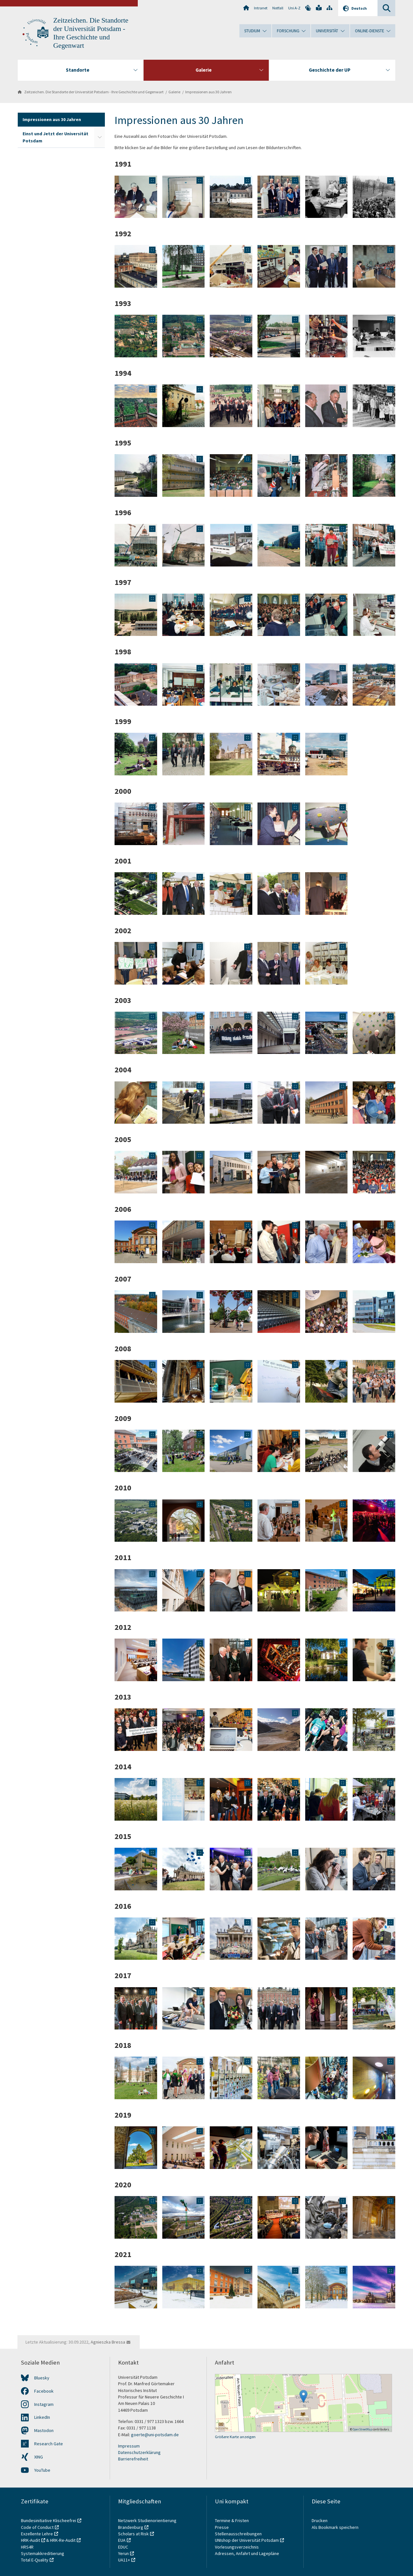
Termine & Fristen (232, 2520)
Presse (222, 2527)
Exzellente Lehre (37, 2534)
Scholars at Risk (133, 2534)
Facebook (44, 2391)
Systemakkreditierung (42, 2553)
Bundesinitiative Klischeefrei (48, 2520)
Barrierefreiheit (133, 2459)
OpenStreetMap (362, 2429)
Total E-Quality (34, 2560)
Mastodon (44, 2430)
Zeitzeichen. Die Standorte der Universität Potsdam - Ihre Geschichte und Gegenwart (94, 91)
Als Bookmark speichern (335, 2527)
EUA (122, 2540)
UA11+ (124, 2560)
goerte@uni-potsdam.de (155, 2435)
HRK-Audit (30, 2540)
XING (38, 2457)
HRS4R (27, 2547)
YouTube (42, 2470)
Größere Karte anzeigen (235, 2436)
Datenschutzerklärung (139, 2452)
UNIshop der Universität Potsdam (247, 2540)
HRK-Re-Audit (63, 2540)
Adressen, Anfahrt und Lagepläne (247, 2553)
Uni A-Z (294, 7)
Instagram (44, 2404)
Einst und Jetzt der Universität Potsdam (55, 137)
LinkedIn (42, 2417)
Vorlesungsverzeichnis (237, 2547)
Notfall (277, 7)
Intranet (260, 7)
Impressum (129, 2446)
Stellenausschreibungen (238, 2534)
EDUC (123, 2547)
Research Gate (48, 2444)
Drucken (319, 2520)
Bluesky (41, 2378)
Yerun (123, 2553)
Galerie (174, 91)
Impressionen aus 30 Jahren (208, 91)
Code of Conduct (37, 2527)
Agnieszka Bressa (108, 2342)
